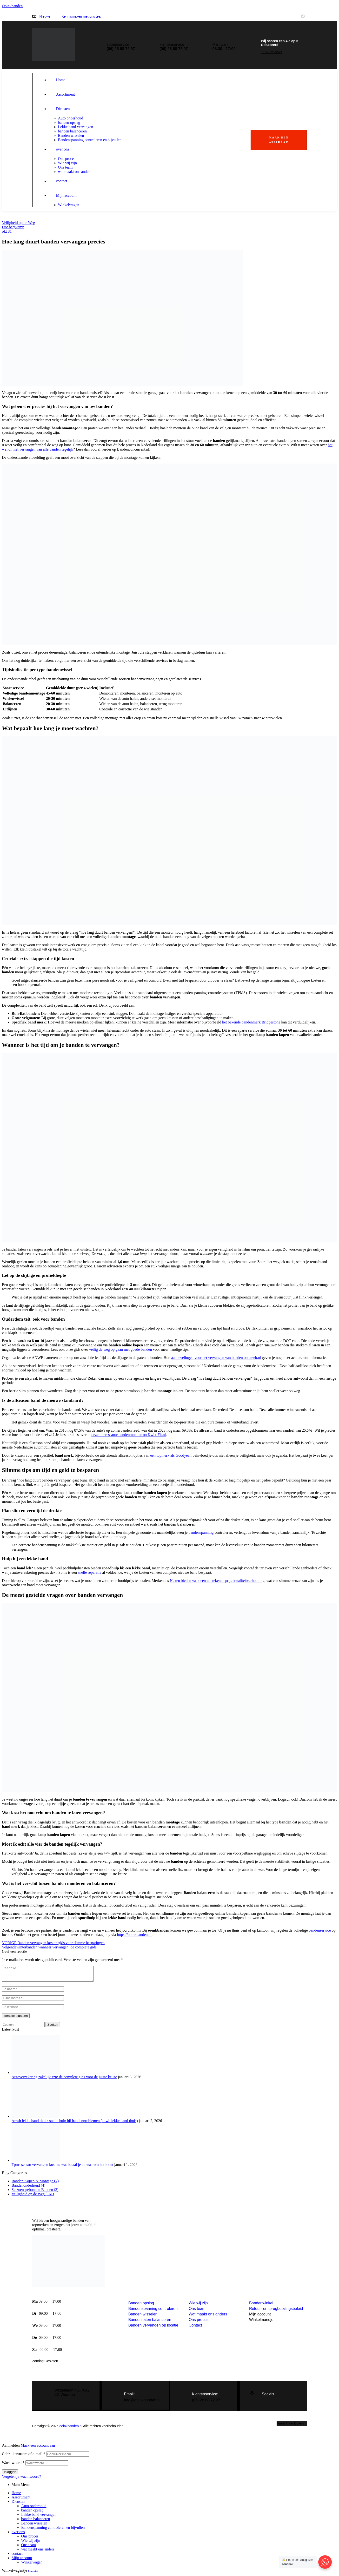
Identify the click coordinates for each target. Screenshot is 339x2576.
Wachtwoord (13, 2464)
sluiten (33, 2572)
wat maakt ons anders (37, 2551)
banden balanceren (35, 2520)
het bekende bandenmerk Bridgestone (251, 1022)
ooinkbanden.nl (71, 2427)
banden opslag (32, 2512)
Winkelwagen (31, 2564)
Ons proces (30, 2538)
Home (16, 2494)
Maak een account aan (38, 2447)
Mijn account (22, 2559)
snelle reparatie (89, 1572)
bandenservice (320, 1930)
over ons (18, 2533)
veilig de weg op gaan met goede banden (120, 1349)
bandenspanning (200, 1532)
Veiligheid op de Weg (18, 223)
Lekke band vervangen (38, 2516)
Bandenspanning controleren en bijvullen (53, 2529)
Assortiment (21, 2499)
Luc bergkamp (13, 227)
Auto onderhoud (33, 2507)
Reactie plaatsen (16, 2018)
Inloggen (10, 2473)
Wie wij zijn (30, 2542)
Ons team (28, 2546)
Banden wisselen (34, 2525)
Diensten (18, 2503)
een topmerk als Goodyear (170, 1455)
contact (17, 2555)
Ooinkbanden (12, 6)
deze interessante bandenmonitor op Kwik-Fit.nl (128, 1435)
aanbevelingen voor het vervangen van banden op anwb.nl (216, 1358)
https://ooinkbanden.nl (134, 1935)
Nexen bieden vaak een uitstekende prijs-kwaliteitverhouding (217, 1581)
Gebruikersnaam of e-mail (23, 2455)
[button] (279, 140)
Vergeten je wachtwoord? (21, 2478)
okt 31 (7, 231)
